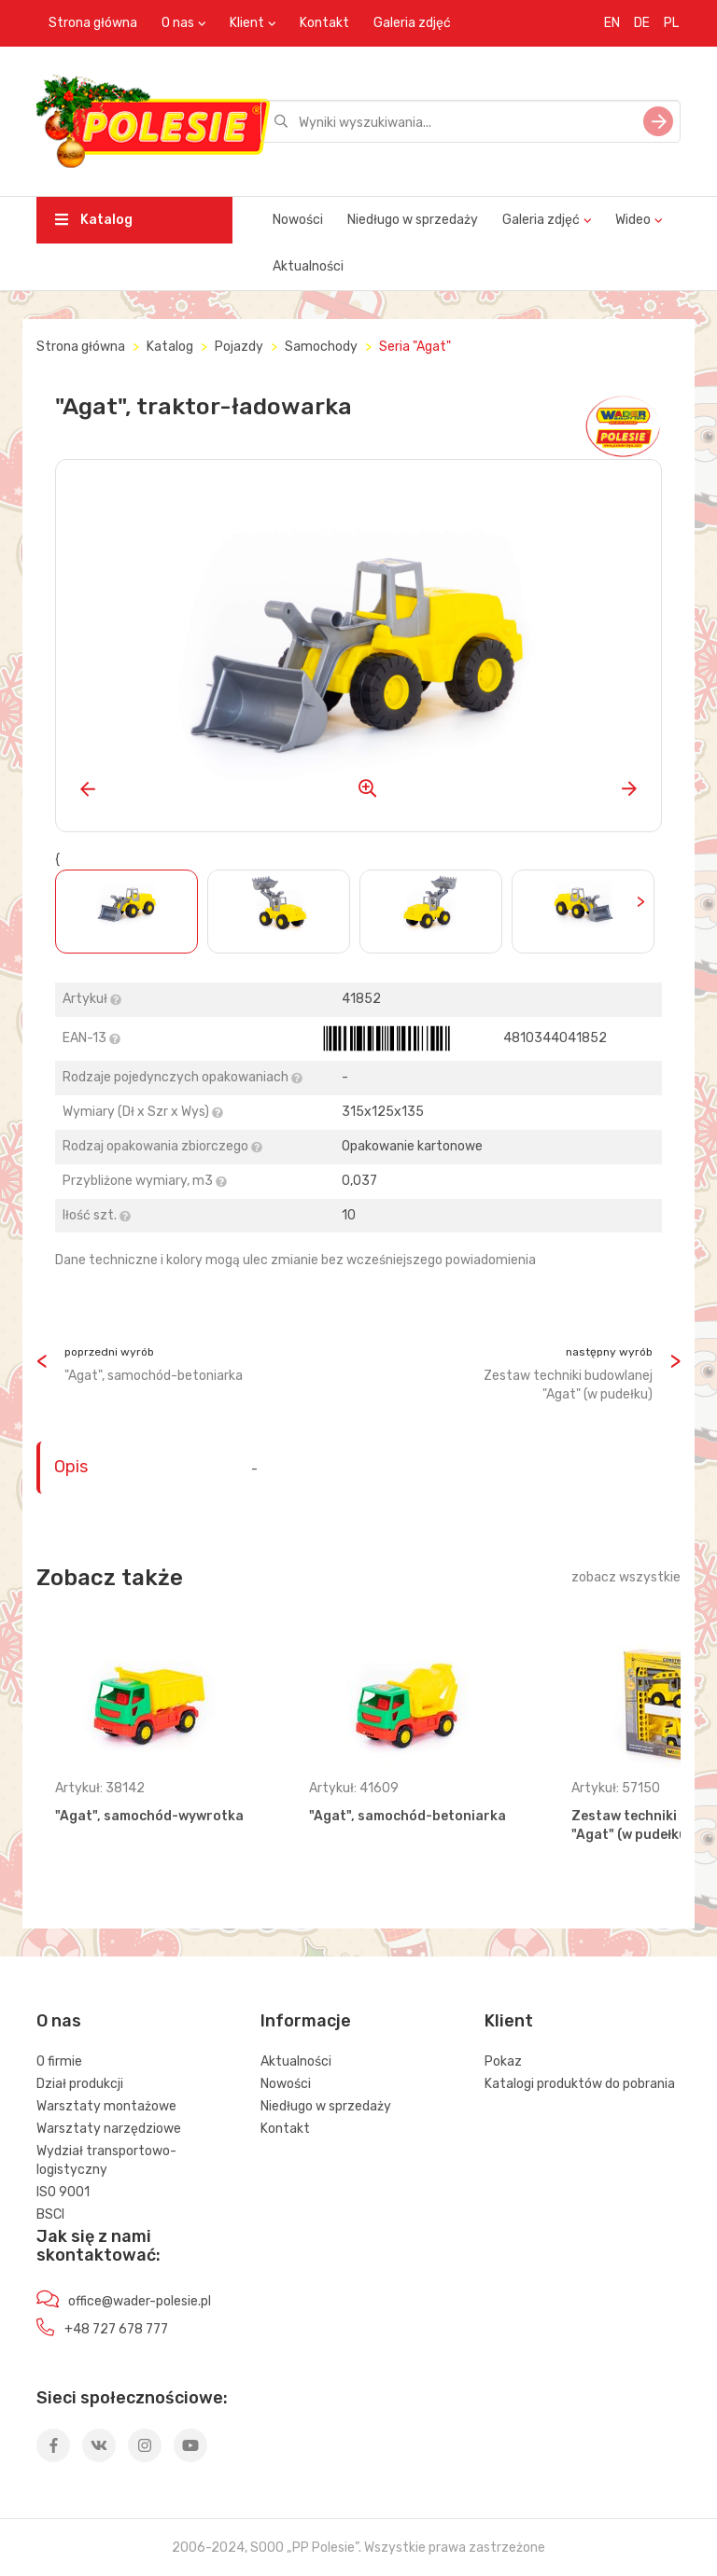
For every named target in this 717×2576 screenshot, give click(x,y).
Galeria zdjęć (412, 23)
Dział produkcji (79, 2084)
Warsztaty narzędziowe (108, 2129)
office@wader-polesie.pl (139, 2301)
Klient (247, 23)
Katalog (94, 220)
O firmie (59, 2061)
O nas (178, 23)
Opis (71, 1466)
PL (671, 23)
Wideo (633, 220)
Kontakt (324, 23)
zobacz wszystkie (626, 1577)
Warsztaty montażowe (106, 2106)
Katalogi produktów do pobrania (580, 2084)
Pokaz (503, 2061)
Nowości (298, 220)
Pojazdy (239, 347)
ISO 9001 (63, 2192)
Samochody (321, 347)
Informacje (305, 2021)
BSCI (50, 2214)
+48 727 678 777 (116, 2329)
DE (642, 23)
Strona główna (93, 23)
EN (612, 23)
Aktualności (308, 266)
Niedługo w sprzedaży (412, 220)
